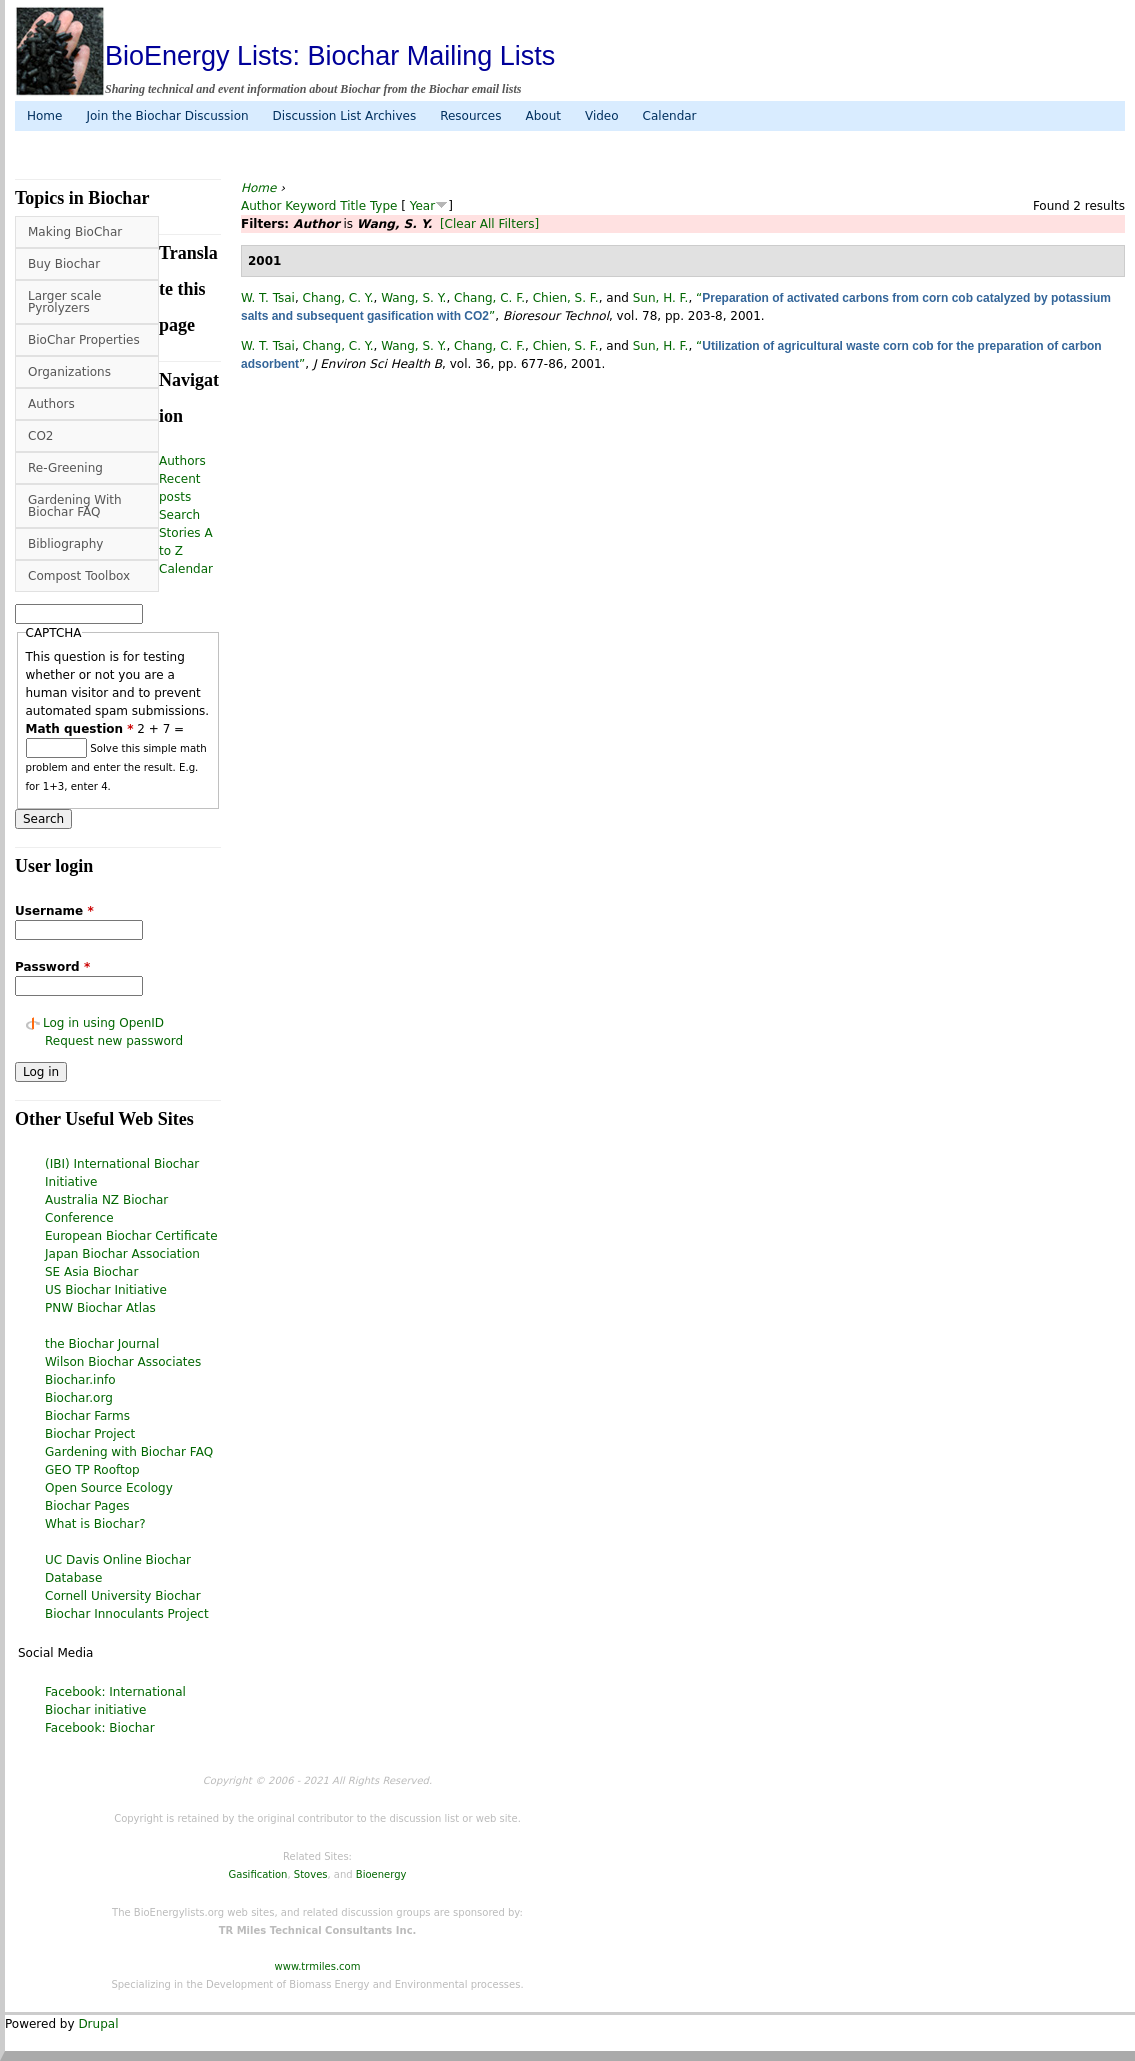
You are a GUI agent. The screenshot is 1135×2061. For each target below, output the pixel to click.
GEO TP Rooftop (92, 1470)
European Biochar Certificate (131, 1236)
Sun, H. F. (661, 298)
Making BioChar (75, 232)
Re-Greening (65, 468)
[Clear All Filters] (489, 224)
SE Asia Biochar (91, 1272)
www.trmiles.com (318, 1966)
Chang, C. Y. (338, 298)
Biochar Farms (87, 1416)
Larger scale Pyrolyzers (64, 302)
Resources (470, 116)
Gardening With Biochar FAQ (75, 506)
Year (422, 206)
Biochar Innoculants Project (127, 1614)
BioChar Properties (84, 340)
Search (179, 515)
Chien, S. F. (566, 298)
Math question (80, 729)
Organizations (69, 372)
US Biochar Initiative (106, 1290)
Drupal (98, 2024)
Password (52, 967)
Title (353, 206)
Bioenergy (381, 1874)
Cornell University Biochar (123, 1596)
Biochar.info (80, 1380)
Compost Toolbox (79, 576)
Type (384, 206)
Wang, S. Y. (413, 298)
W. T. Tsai (268, 298)
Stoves (311, 1874)
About (542, 116)
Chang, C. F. (489, 298)
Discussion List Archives (345, 116)
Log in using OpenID (103, 1023)
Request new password (114, 1041)
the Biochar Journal (102, 1344)
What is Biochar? (95, 1524)
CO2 (40, 436)
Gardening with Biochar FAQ (129, 1452)
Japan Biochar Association (122, 1254)
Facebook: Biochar (100, 1728)
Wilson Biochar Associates (123, 1362)
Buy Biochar (64, 264)
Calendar (670, 116)
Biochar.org (79, 1398)
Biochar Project (90, 1434)
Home (44, 116)
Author (261, 206)
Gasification (258, 1874)
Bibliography (65, 544)
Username (54, 911)
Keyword (310, 206)
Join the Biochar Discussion (167, 116)
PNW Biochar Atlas (100, 1308)
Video (602, 116)
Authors (51, 404)
